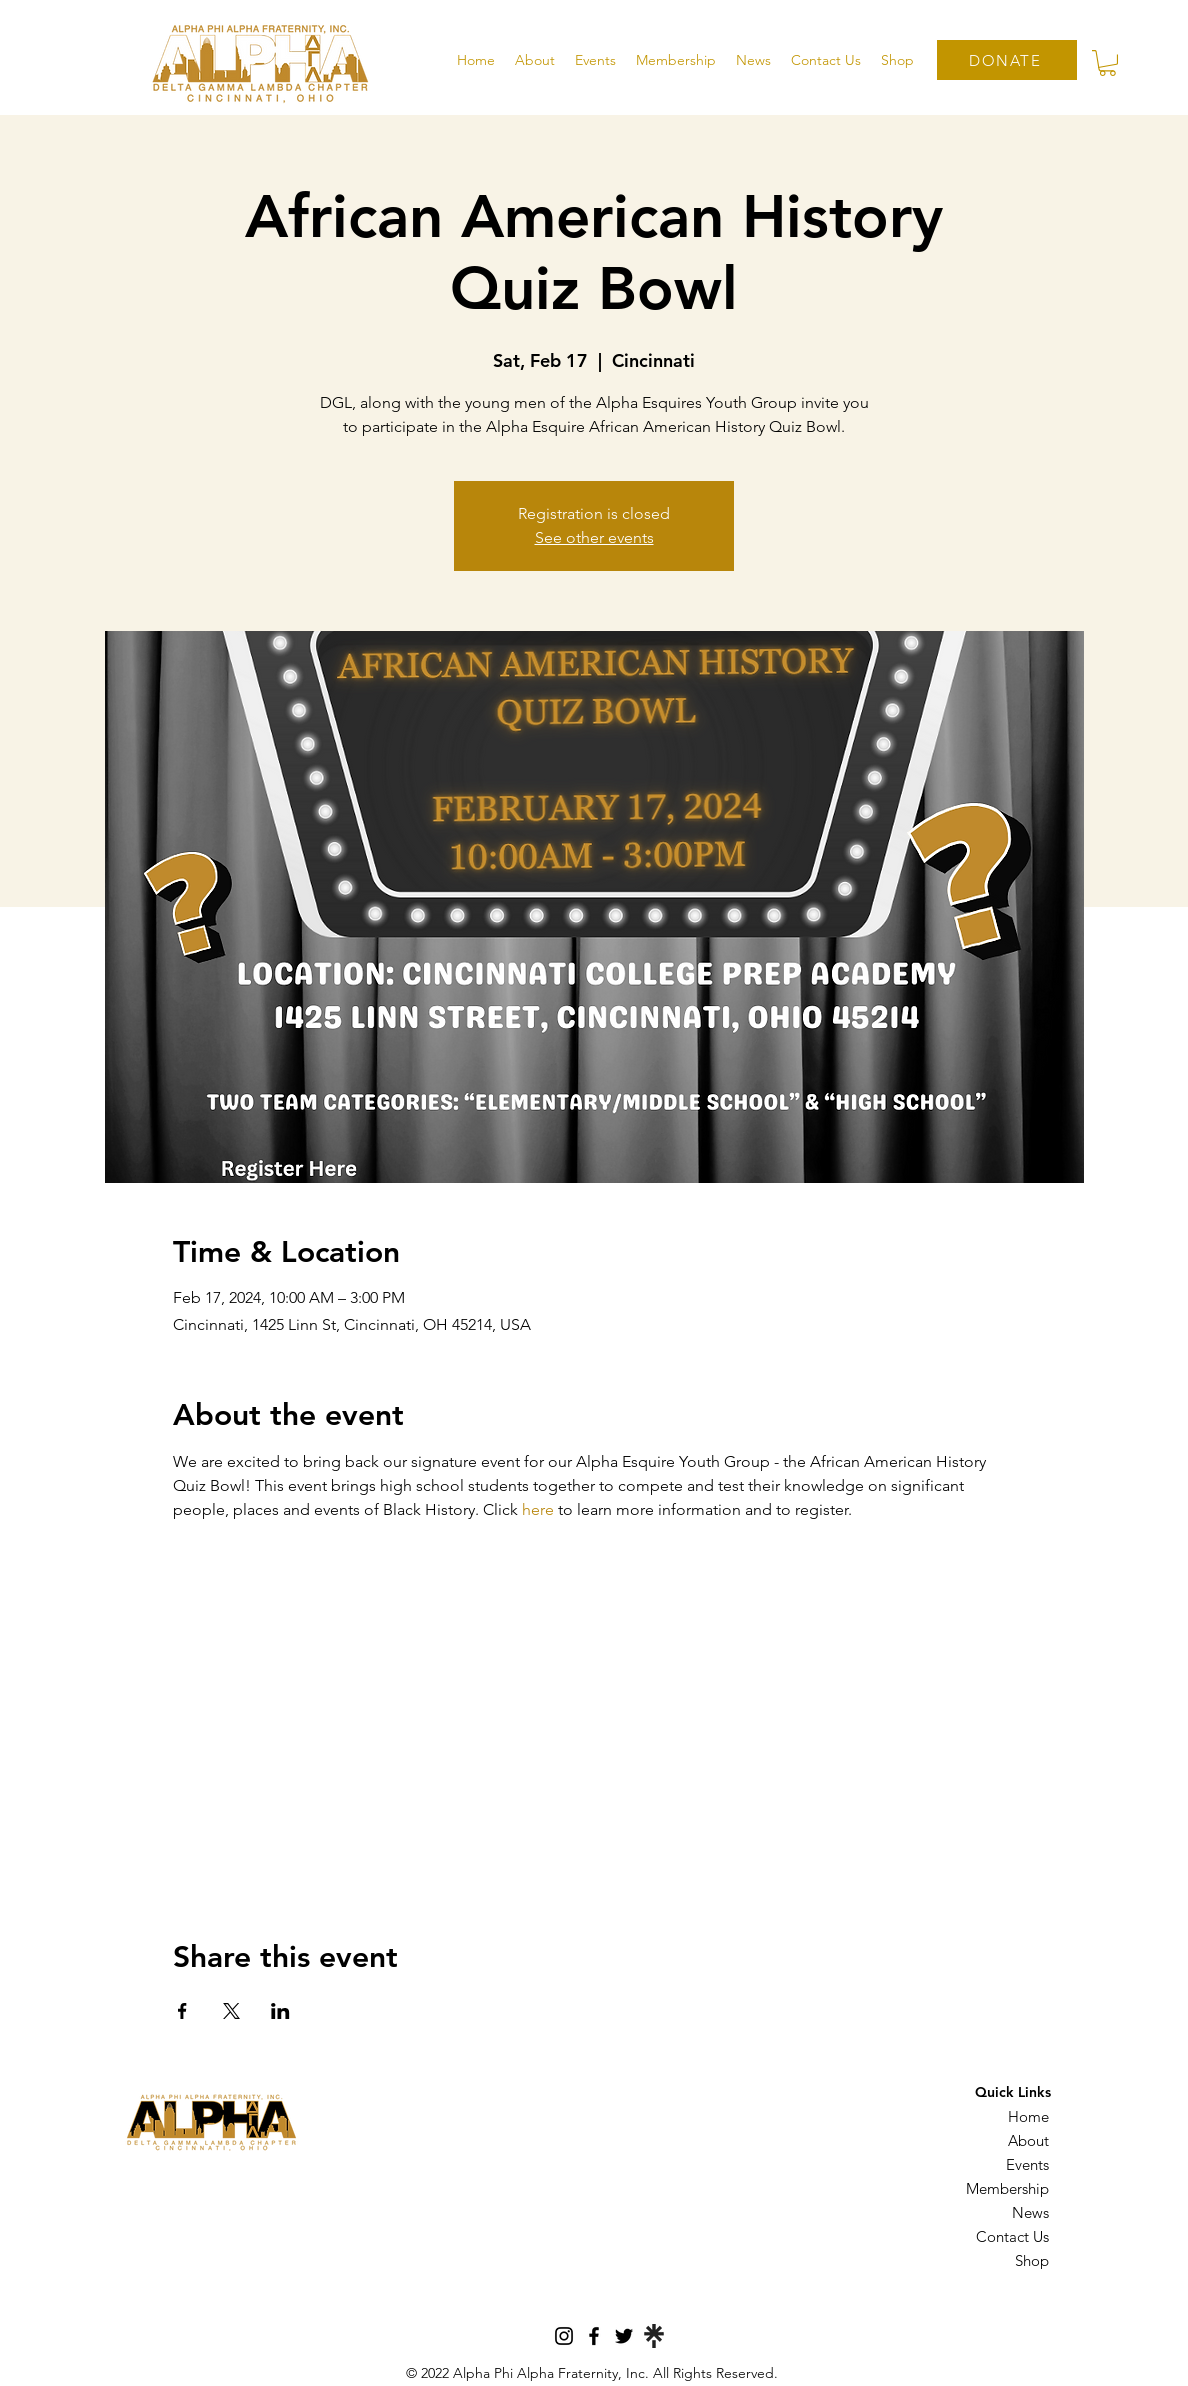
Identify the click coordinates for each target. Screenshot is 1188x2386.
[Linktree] (654, 2336)
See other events (594, 537)
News (1030, 2212)
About (1028, 2140)
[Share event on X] (231, 2011)
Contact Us (1012, 2236)
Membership (1007, 2188)
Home (1028, 2116)
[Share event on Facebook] (182, 2011)
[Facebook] (594, 2336)
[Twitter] (624, 2336)
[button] (535, 60)
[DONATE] (1007, 60)
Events (1027, 2164)
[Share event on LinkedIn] (280, 2011)
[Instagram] (564, 2336)
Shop (1032, 2260)
